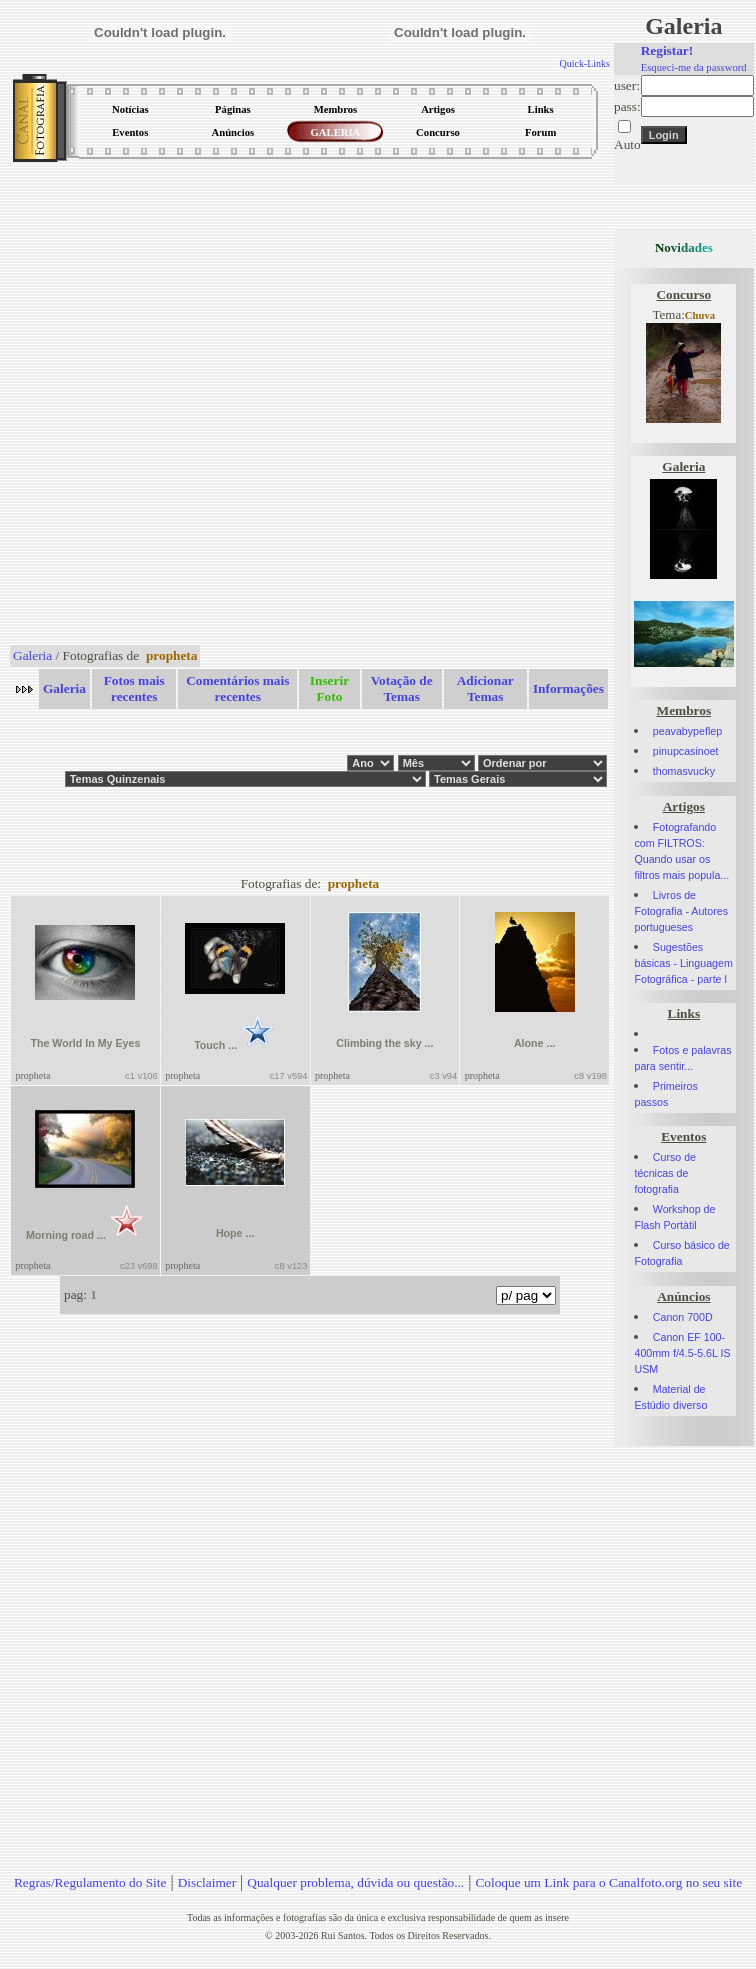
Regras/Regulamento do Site (90, 1882)
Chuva (700, 315)
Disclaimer (207, 1882)
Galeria (32, 655)
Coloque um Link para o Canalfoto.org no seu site (608, 1882)
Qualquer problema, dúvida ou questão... (355, 1882)
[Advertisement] (236, 405)
